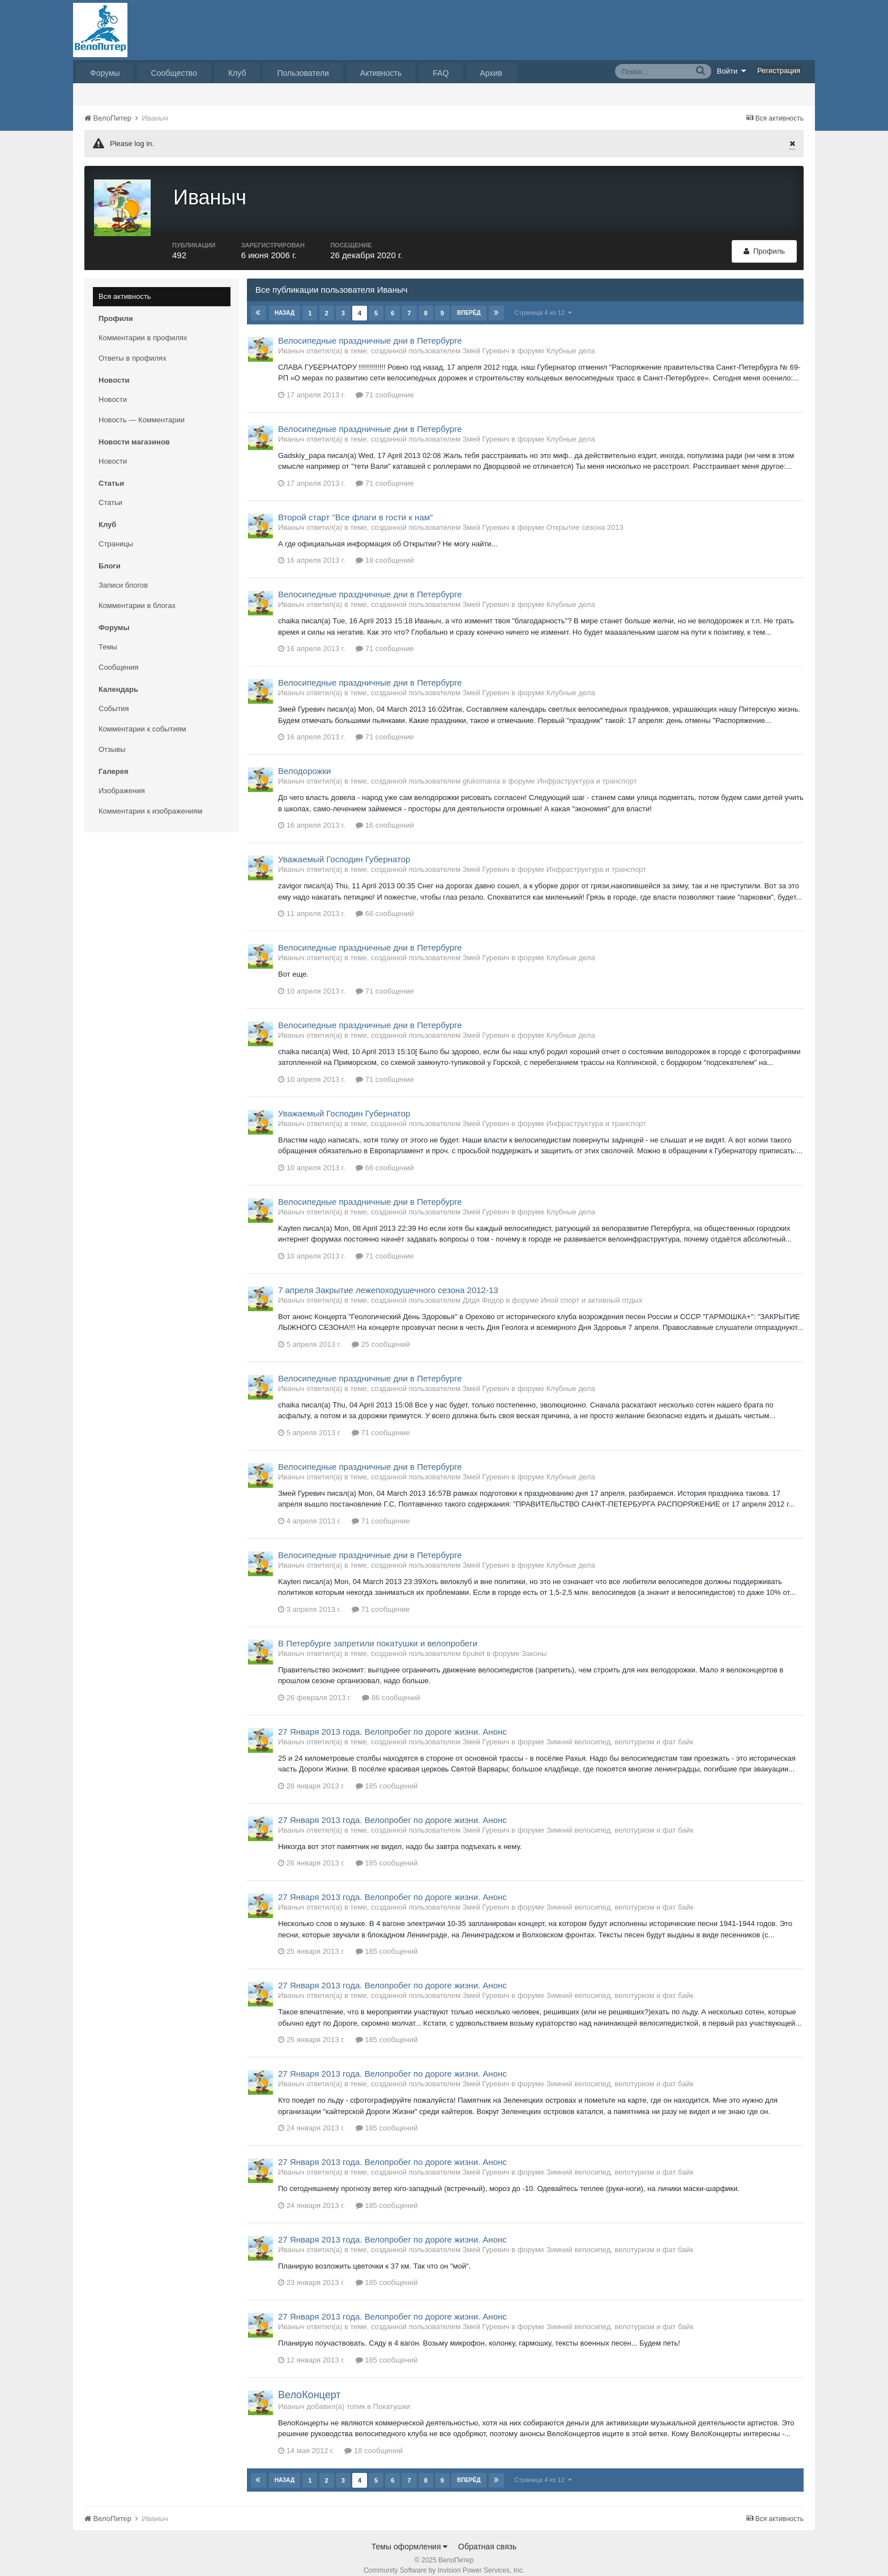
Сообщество (174, 73)
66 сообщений (385, 903)
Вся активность (125, 285)
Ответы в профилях (132, 347)
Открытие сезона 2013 (585, 516)
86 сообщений (391, 1687)
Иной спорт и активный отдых (591, 1289)
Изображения (122, 780)
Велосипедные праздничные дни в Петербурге (370, 330)
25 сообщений (381, 1333)
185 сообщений (387, 1775)
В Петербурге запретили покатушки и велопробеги (377, 1632)
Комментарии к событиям (142, 718)
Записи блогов (123, 574)
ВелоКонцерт (309, 2384)
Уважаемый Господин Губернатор (344, 849)
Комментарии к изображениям (150, 800)
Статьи (110, 491)
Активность (381, 73)
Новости (113, 388)
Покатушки (391, 2395)
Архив (491, 73)
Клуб (237, 73)
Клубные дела (571, 340)
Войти (731, 71)
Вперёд (468, 302)
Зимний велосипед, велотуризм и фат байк (620, 1731)
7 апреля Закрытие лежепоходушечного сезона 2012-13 (388, 1279)
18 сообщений (385, 550)
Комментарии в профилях (143, 327)
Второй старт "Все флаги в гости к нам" (355, 506)
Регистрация (778, 70)
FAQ (441, 73)
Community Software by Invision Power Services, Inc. (444, 2560)
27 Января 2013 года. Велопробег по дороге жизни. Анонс (392, 1721)
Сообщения (119, 656)
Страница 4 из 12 (542, 301)
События (114, 698)
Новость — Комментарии (142, 409)
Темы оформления (410, 2535)
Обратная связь (487, 2535)
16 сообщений (385, 815)
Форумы (105, 73)
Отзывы (112, 738)
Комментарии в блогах (137, 594)
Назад (284, 302)
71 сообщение (385, 384)
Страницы (116, 533)
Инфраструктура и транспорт (587, 771)
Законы (534, 1642)
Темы (108, 636)
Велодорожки (304, 760)
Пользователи (302, 73)
